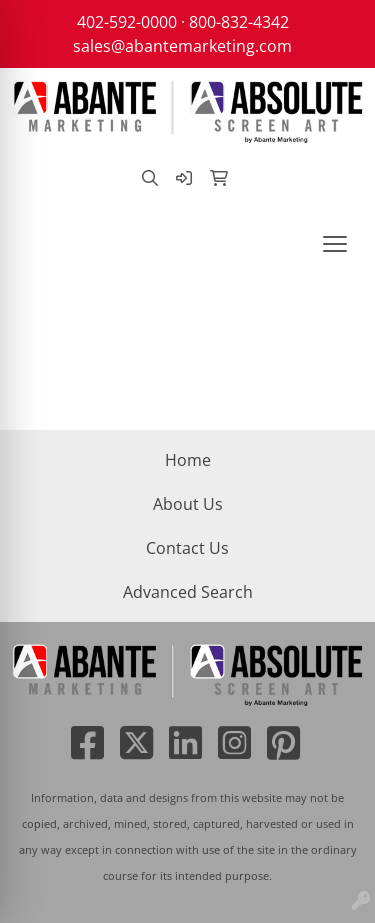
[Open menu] (335, 244)
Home (188, 460)
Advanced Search (188, 592)
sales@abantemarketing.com (182, 46)
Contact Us (187, 548)
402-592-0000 (127, 22)
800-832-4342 (239, 22)
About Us (188, 504)
